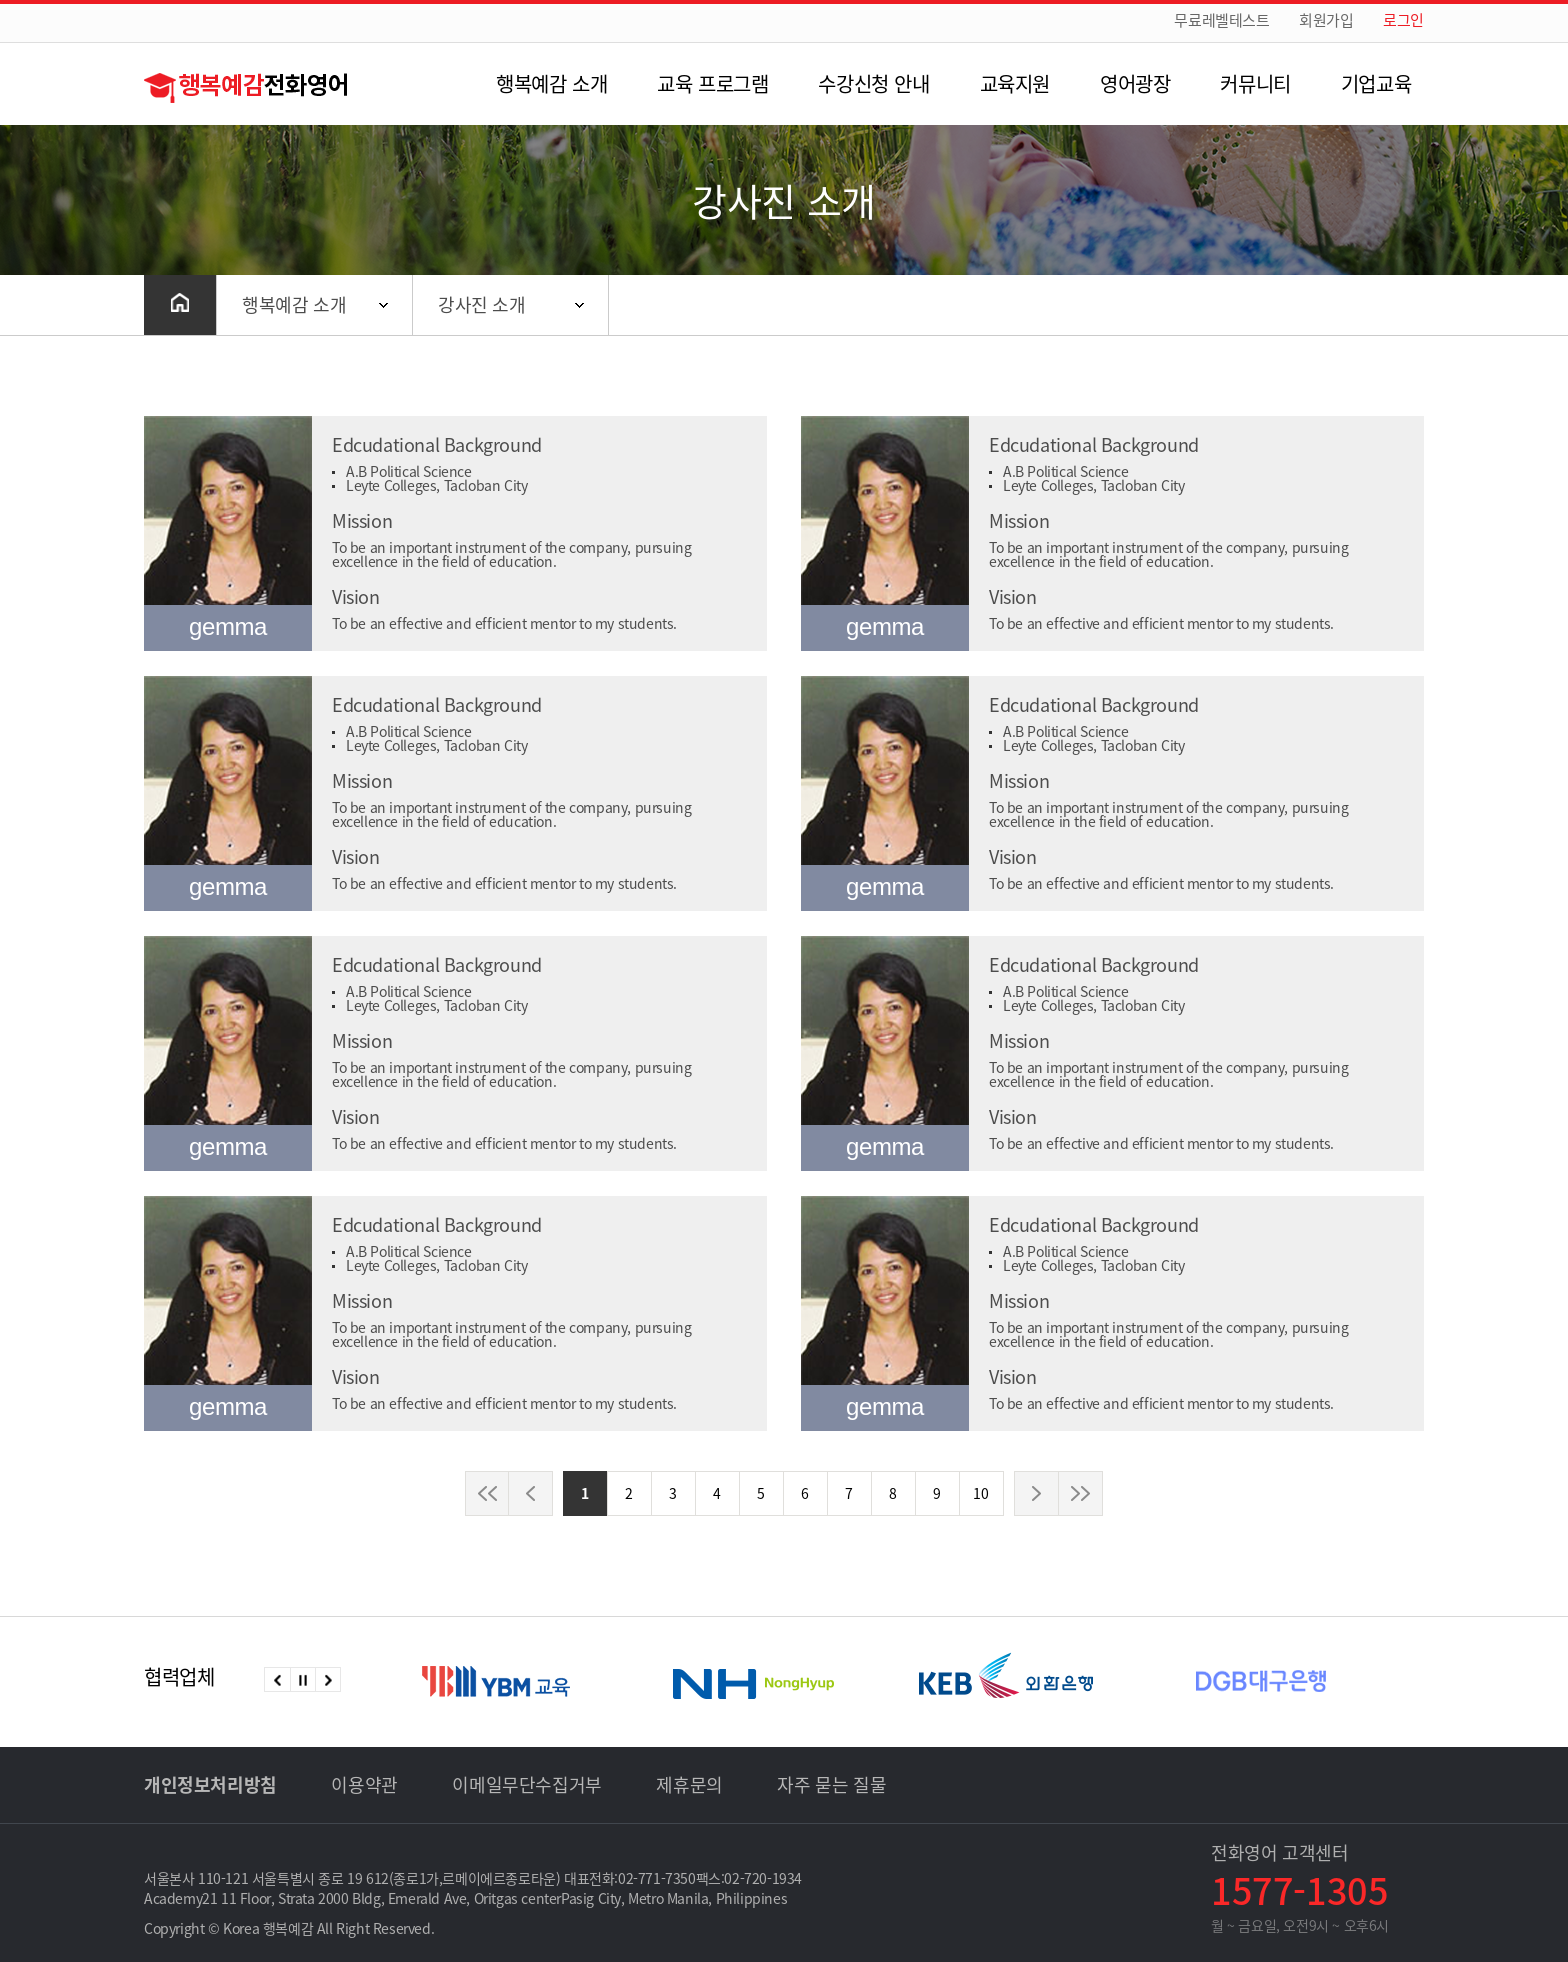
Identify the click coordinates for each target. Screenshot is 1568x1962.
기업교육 (1376, 83)
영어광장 (1135, 83)
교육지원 (1015, 83)
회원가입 (1326, 20)
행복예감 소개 (551, 83)
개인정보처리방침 (210, 1784)
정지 (302, 1679)
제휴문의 (689, 1784)
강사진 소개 (482, 304)
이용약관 (364, 1784)
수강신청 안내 (873, 83)
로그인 (1403, 20)
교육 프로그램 (712, 83)
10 (980, 1493)
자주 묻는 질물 (831, 1784)
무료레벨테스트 (1221, 20)
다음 (327, 1679)
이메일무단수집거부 (526, 1784)
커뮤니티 (1255, 83)
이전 (277, 1679)
